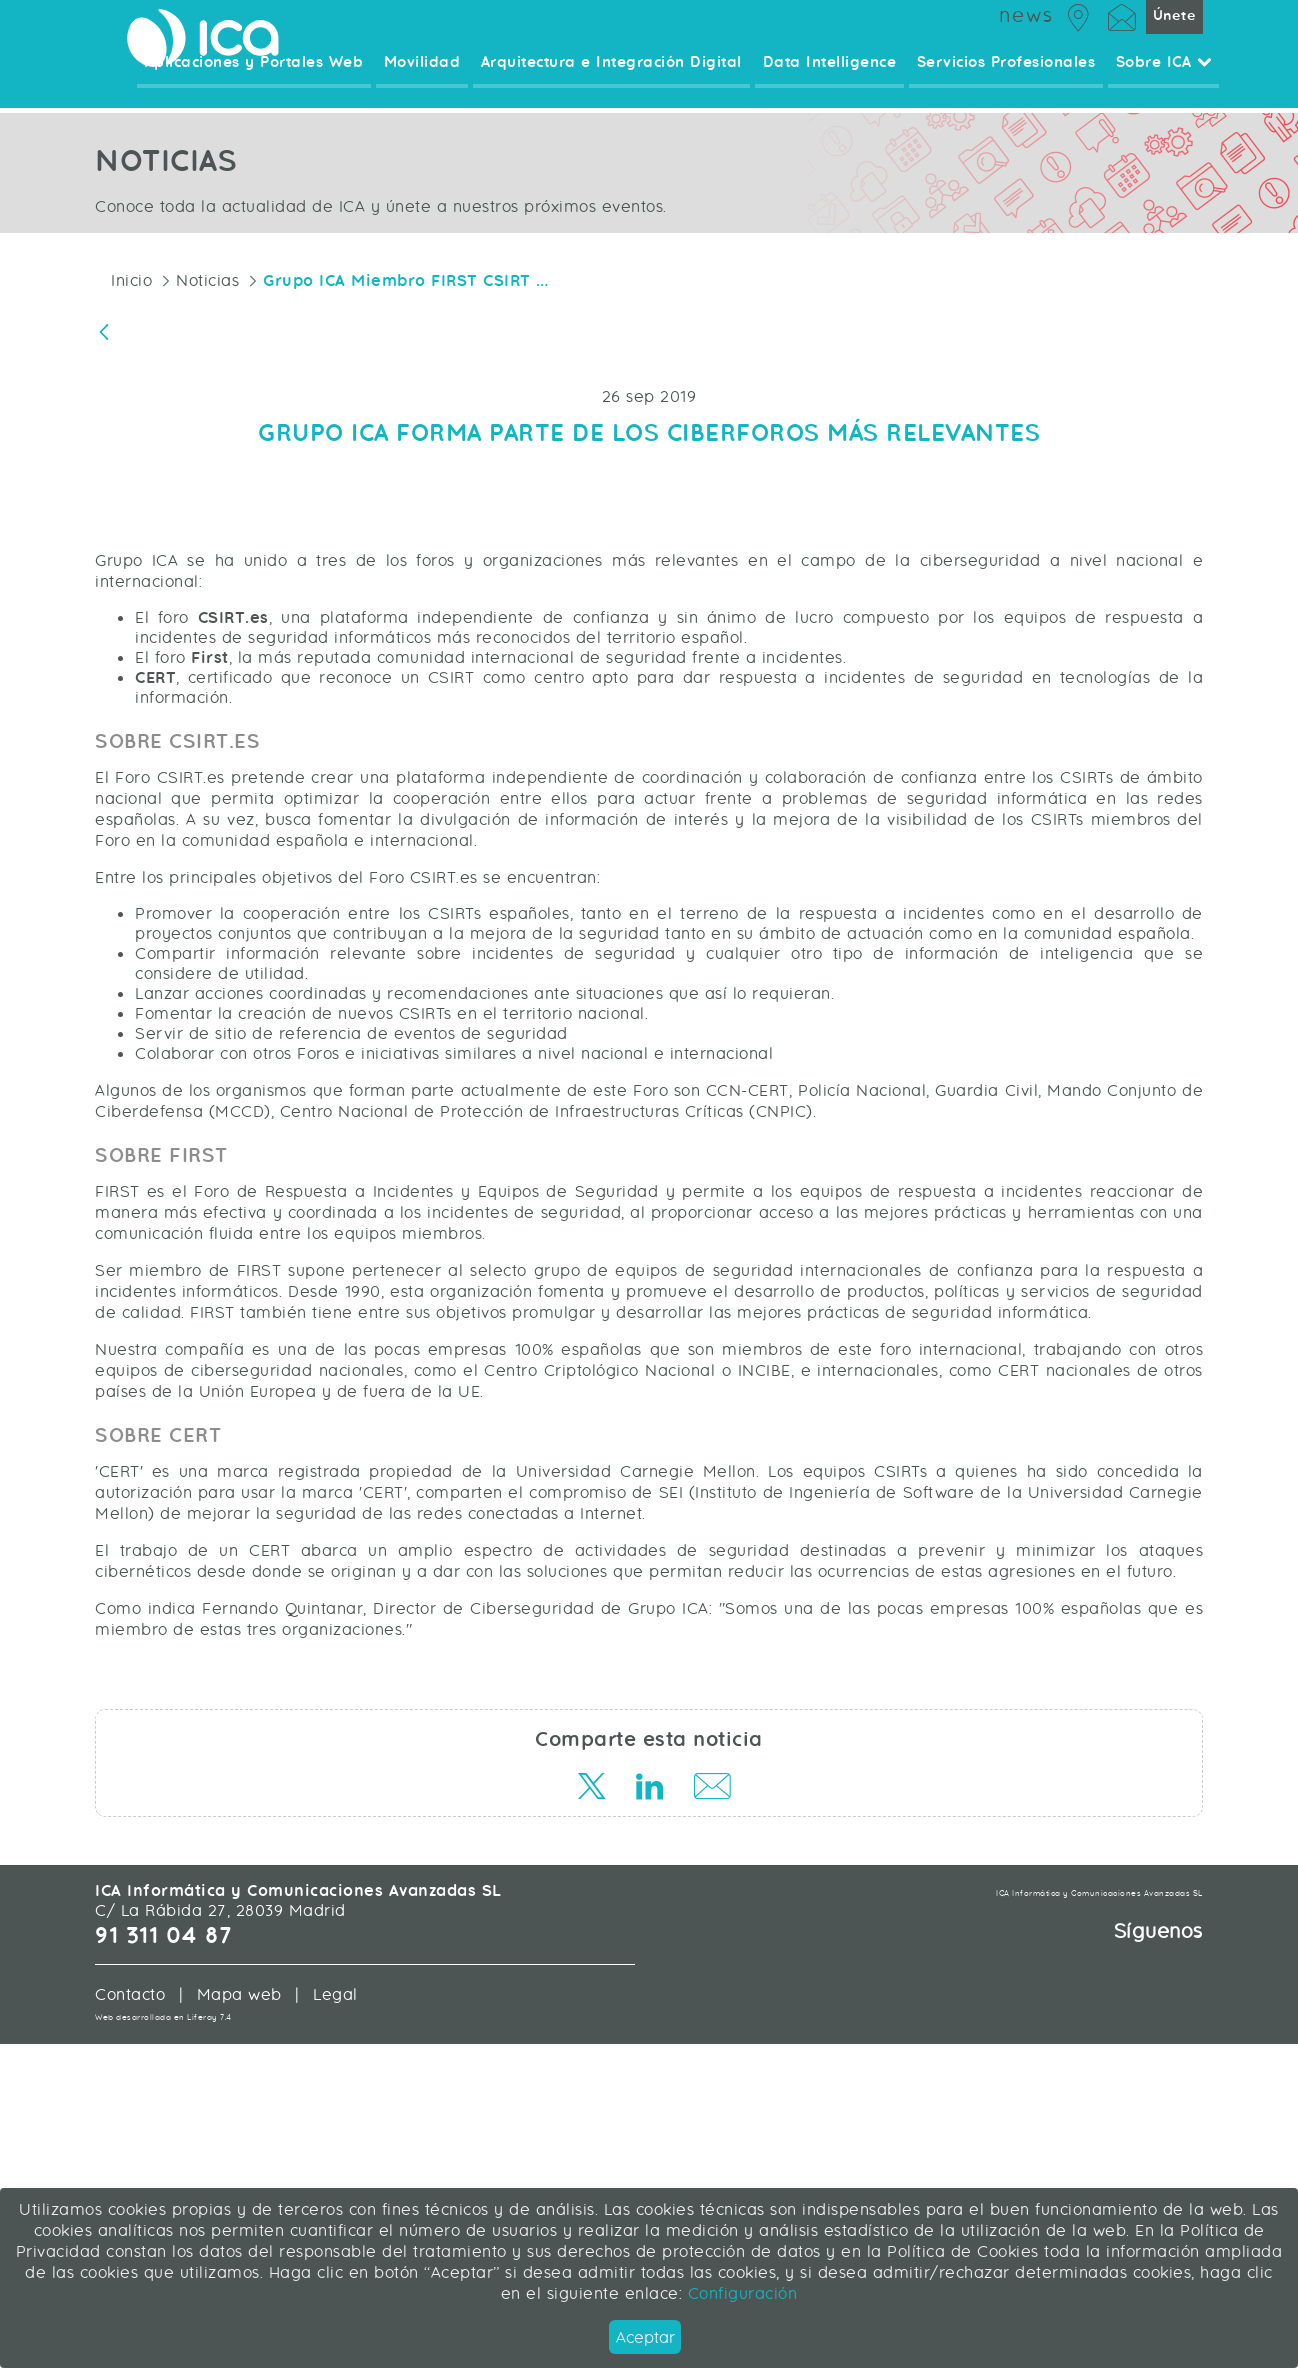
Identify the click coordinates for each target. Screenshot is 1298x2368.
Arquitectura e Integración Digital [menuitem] (622, 85)
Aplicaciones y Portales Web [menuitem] (271, 85)
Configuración (739, 2293)
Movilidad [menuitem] (436, 85)
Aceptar (645, 2337)
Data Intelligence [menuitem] (837, 85)
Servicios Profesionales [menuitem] (1010, 85)
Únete (1174, 34)
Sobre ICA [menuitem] (1165, 85)
